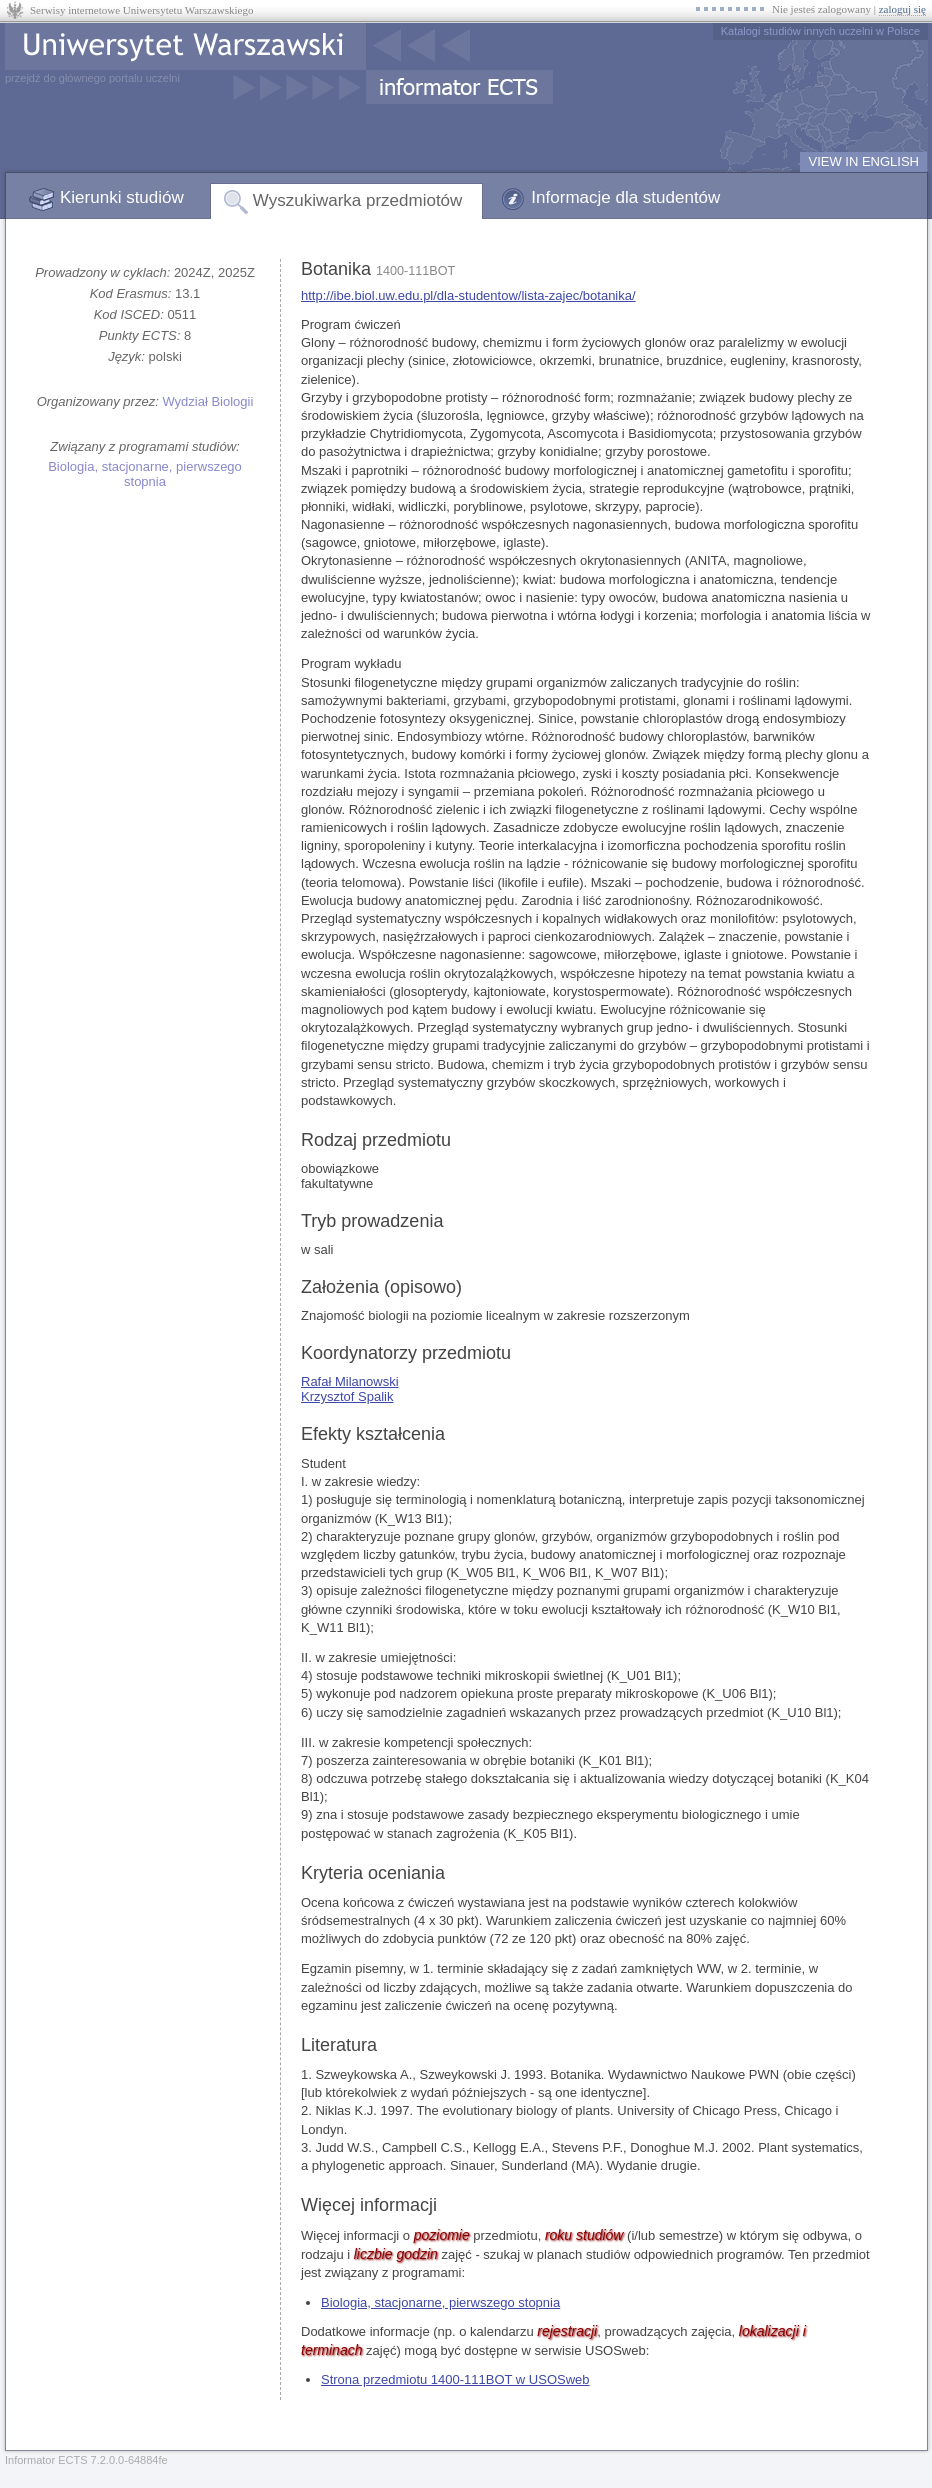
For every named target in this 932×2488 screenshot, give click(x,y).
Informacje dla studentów (625, 197)
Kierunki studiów (122, 197)
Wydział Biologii (207, 401)
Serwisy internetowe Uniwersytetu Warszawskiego (141, 10)
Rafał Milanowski (350, 1381)
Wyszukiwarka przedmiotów (358, 200)
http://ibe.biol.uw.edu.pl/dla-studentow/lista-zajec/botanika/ (468, 295)
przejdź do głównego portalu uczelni (92, 78)
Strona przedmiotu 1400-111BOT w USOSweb (455, 2379)
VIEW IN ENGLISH (863, 161)
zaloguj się (902, 9)
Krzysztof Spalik (347, 1396)
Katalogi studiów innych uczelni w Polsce (820, 31)
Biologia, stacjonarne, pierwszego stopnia (145, 474)
